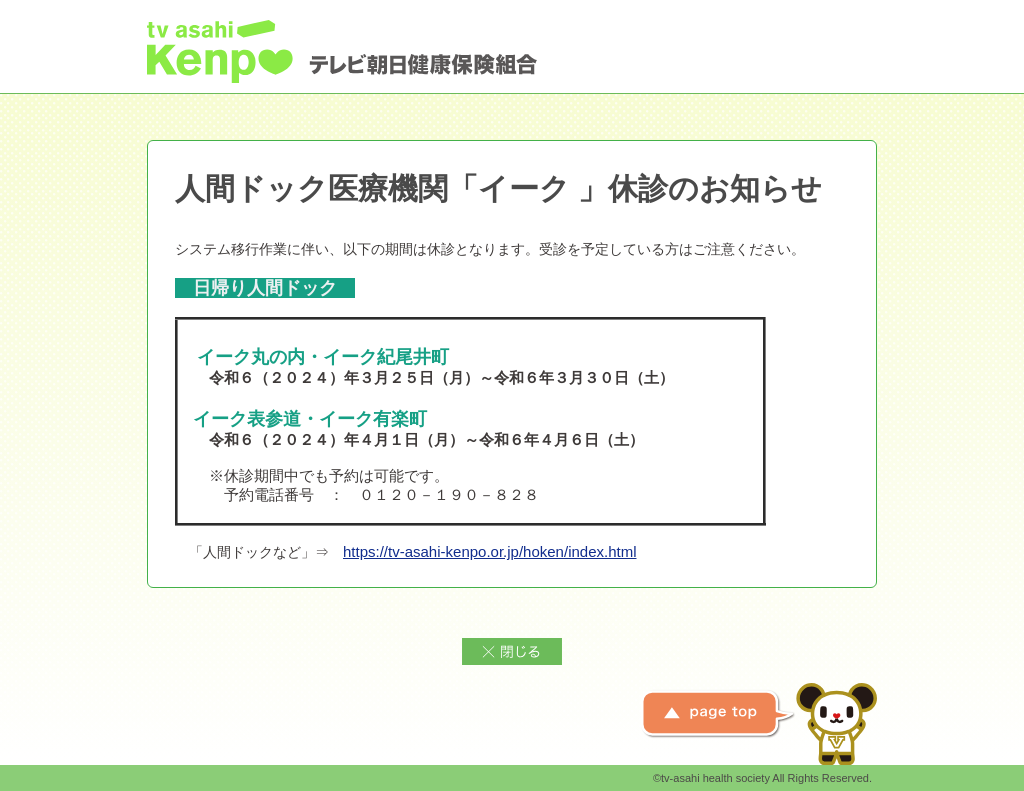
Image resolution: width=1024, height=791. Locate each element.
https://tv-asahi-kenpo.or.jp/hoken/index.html (490, 551)
